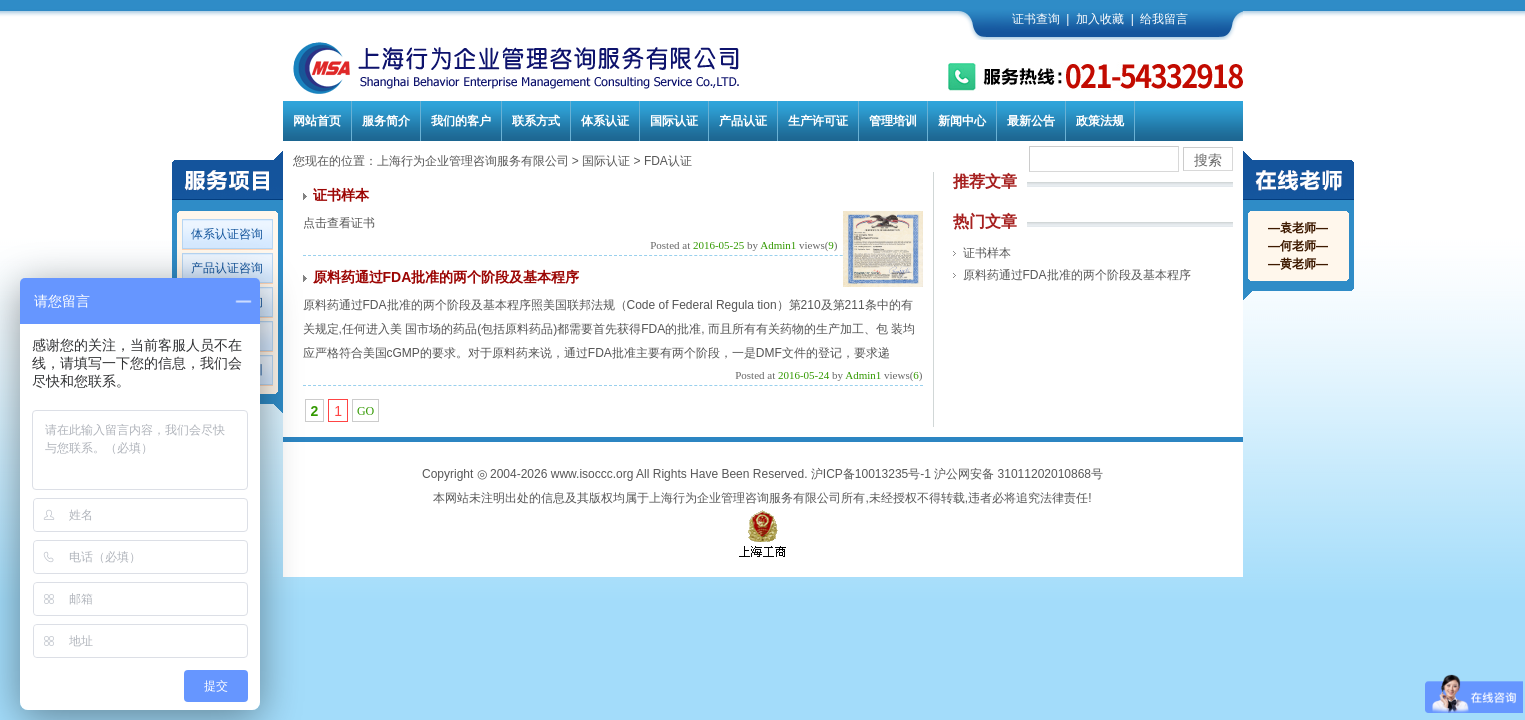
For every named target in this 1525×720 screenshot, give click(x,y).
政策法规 (1100, 121)
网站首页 (317, 121)
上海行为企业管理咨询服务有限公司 (473, 161)
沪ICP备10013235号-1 (871, 474)
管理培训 (893, 121)
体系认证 (605, 121)
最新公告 (1031, 121)
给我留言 (1164, 19)
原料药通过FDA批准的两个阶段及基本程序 (446, 277)
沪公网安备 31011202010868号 (1018, 474)
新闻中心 (962, 121)
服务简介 (386, 121)
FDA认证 (668, 161)
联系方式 (536, 121)
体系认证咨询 (227, 234)
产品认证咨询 (227, 268)
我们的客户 (461, 121)
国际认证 (674, 121)
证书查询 (1036, 19)
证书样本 (341, 195)
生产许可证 (818, 121)
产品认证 (743, 121)
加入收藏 (1100, 19)
